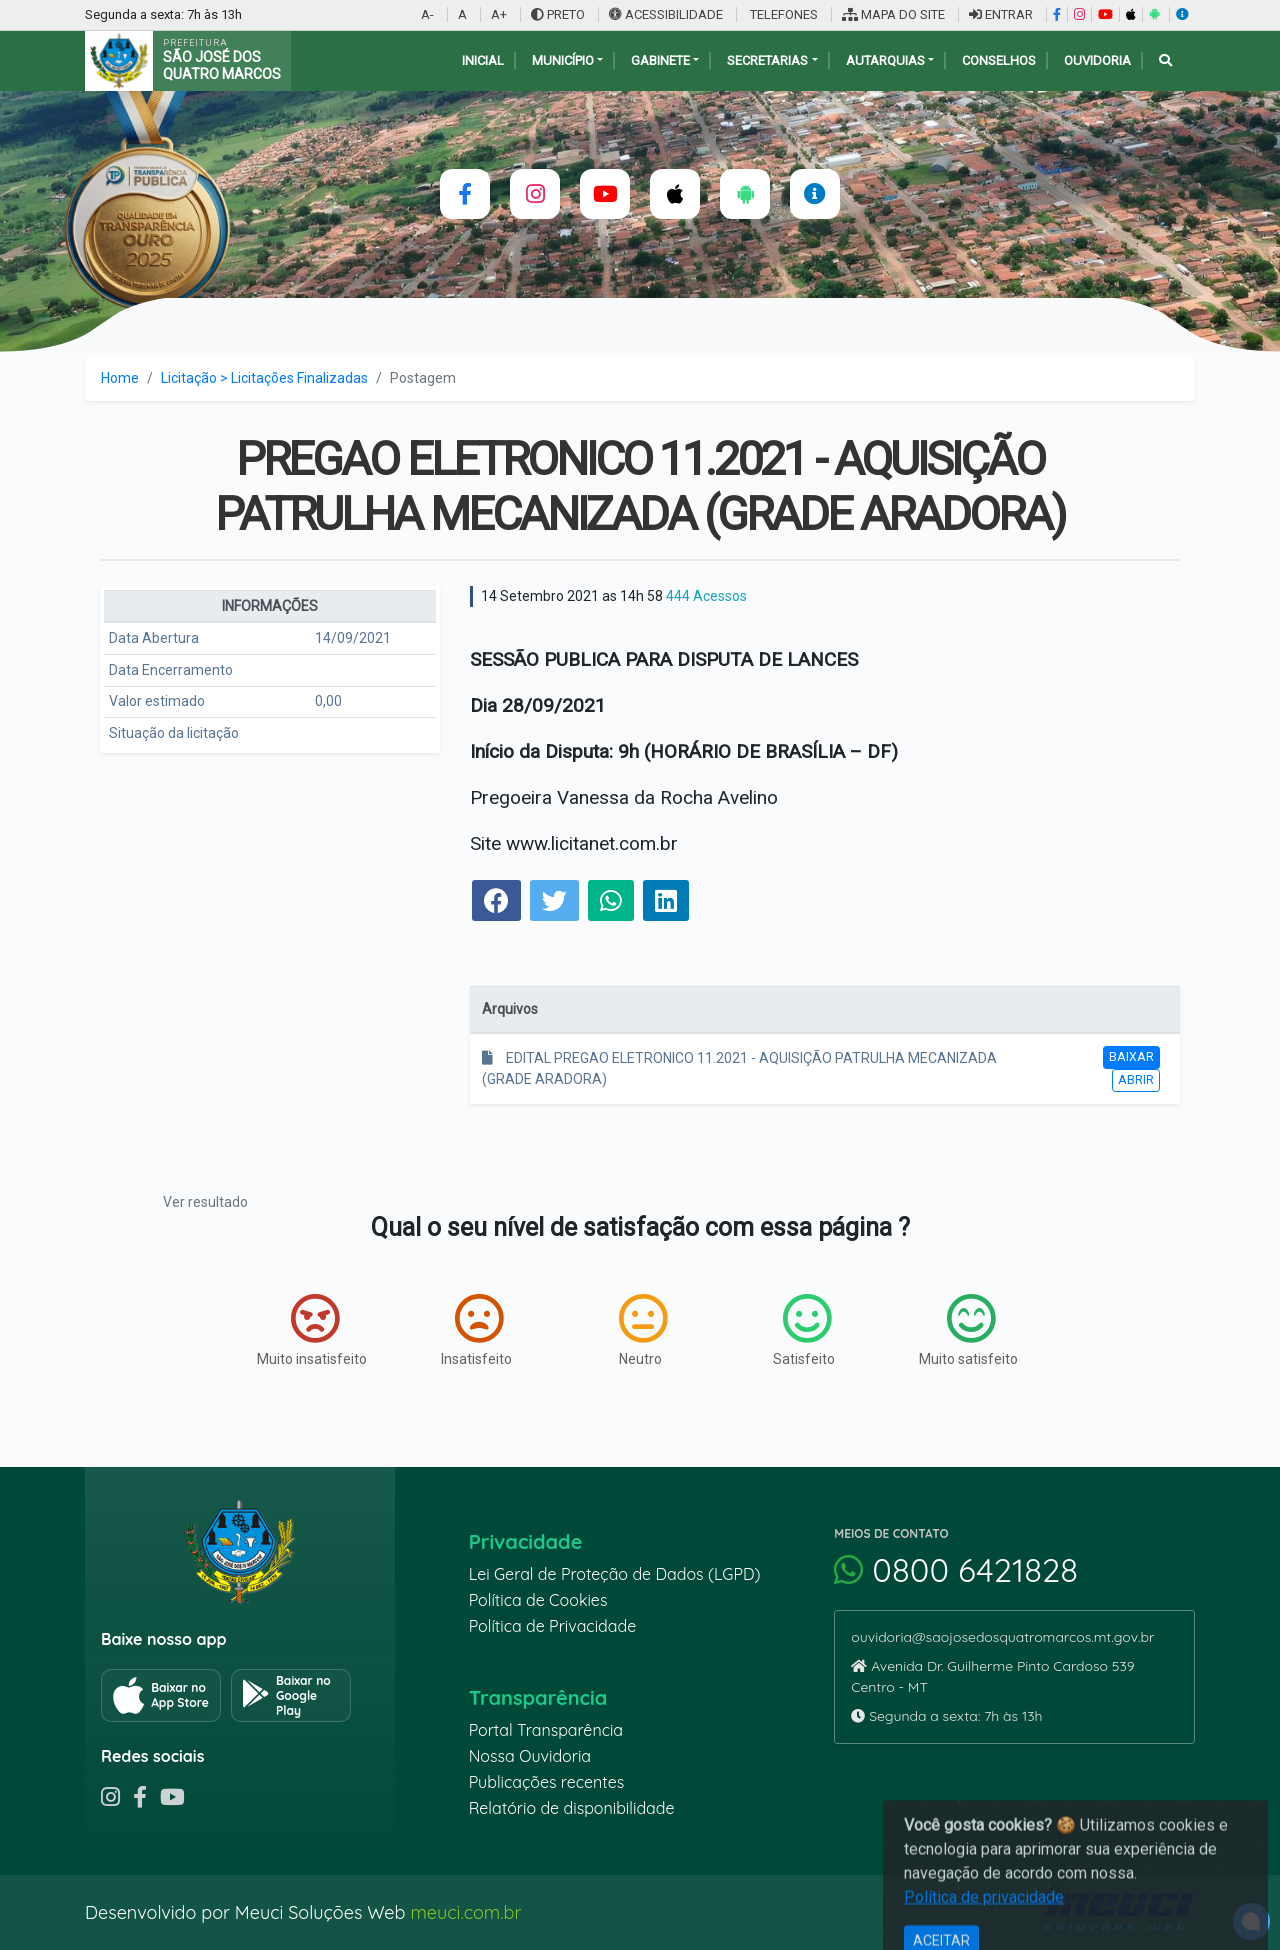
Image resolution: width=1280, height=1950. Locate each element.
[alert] (1251, 1921)
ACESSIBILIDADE (667, 14)
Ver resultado (205, 1202)
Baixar (1131, 1056)
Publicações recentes (547, 1782)
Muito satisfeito (968, 1330)
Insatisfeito (476, 1330)
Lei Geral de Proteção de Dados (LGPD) (615, 1574)
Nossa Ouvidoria (530, 1756)
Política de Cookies (538, 1600)
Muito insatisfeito (312, 1330)
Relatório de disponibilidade (572, 1808)
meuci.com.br (465, 1912)
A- (427, 14)
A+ (499, 14)
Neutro (643, 1330)
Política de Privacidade (553, 1626)
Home (120, 378)
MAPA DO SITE (893, 14)
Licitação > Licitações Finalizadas (264, 378)
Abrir (1136, 1079)
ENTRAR (1001, 14)
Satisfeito (804, 1330)
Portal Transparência (546, 1730)
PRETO (558, 14)
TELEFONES (782, 14)
